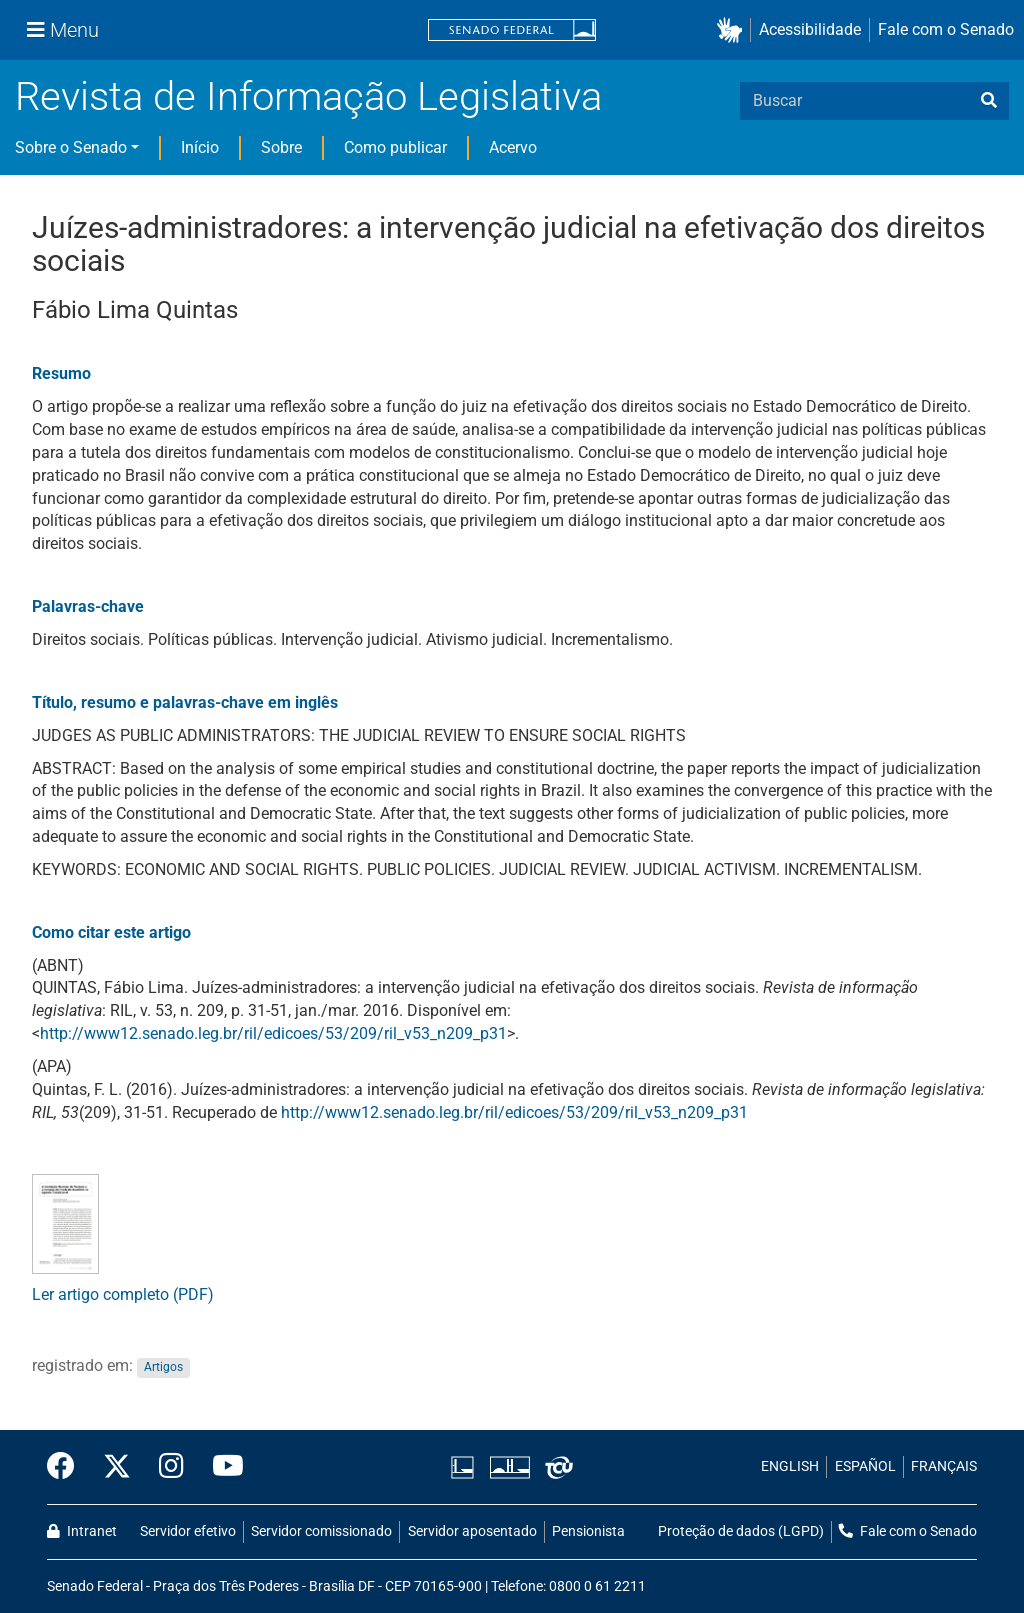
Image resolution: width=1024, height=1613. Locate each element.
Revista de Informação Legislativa (308, 96)
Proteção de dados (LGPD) (741, 1531)
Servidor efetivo (188, 1531)
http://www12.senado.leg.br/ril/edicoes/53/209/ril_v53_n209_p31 (273, 1033)
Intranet (82, 1531)
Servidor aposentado (472, 1531)
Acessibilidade (810, 29)
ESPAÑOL (865, 1466)
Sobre (281, 147)
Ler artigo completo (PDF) (123, 1294)
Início (200, 147)
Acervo (513, 147)
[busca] (989, 101)
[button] (733, 30)
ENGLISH (790, 1466)
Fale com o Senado (946, 29)
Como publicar (395, 147)
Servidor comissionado (321, 1531)
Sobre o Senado (71, 147)
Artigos (163, 1367)
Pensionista (588, 1531)
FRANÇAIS (944, 1466)
